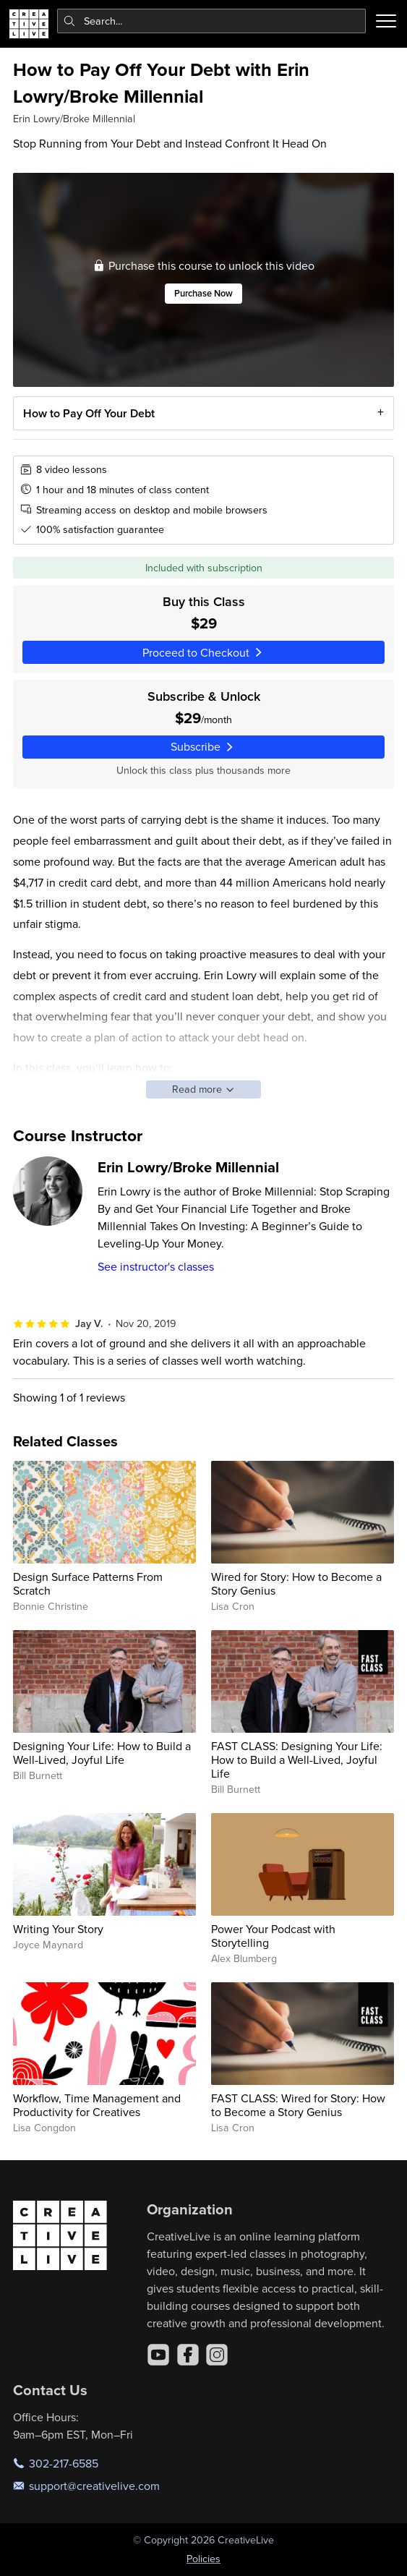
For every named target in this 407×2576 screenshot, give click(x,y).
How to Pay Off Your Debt (89, 413)
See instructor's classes (156, 1266)
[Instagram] (216, 2354)
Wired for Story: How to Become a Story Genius (296, 1583)
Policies (203, 2558)
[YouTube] (158, 2354)
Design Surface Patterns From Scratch (88, 1583)
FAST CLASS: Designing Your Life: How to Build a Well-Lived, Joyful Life (296, 1759)
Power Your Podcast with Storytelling (273, 1935)
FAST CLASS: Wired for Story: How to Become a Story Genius (298, 2105)
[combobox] (212, 21)
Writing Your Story (58, 1929)
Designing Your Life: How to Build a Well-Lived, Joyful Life (102, 1752)
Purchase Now (203, 292)
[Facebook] (188, 2354)
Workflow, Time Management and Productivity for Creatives (97, 2105)
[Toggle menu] (386, 21)
